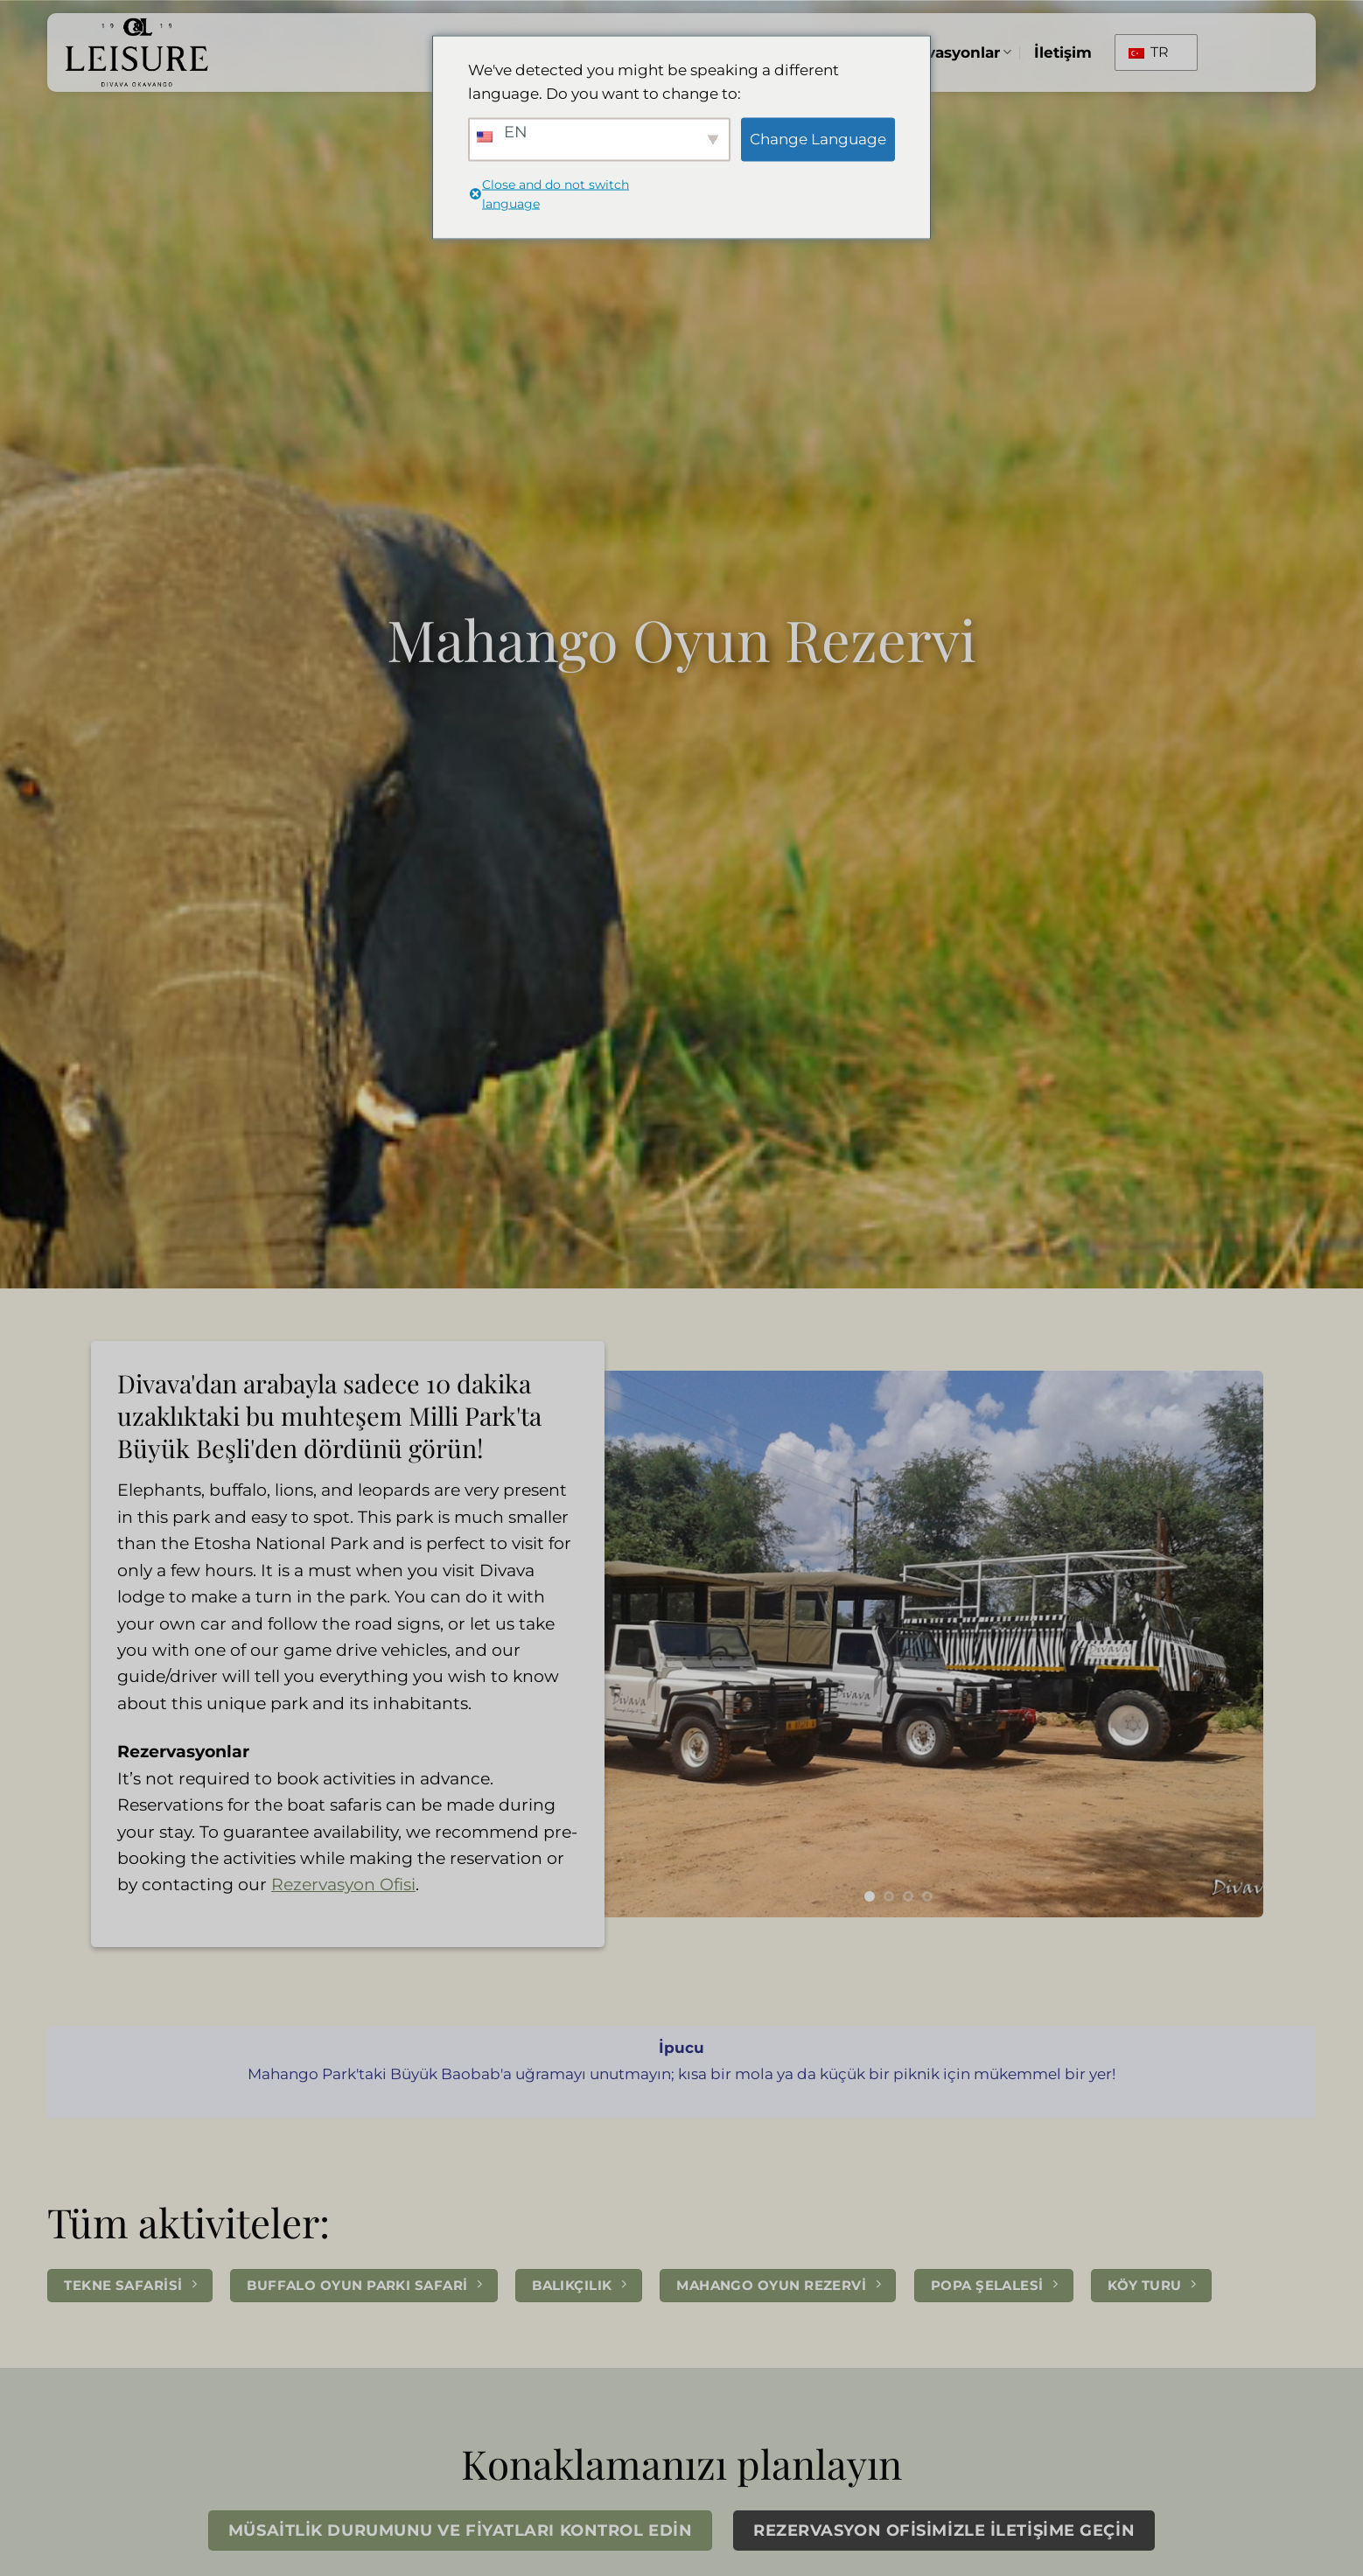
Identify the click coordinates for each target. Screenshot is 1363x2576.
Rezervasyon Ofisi (343, 1884)
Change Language (818, 139)
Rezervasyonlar (946, 52)
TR (1149, 52)
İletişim (1063, 52)
